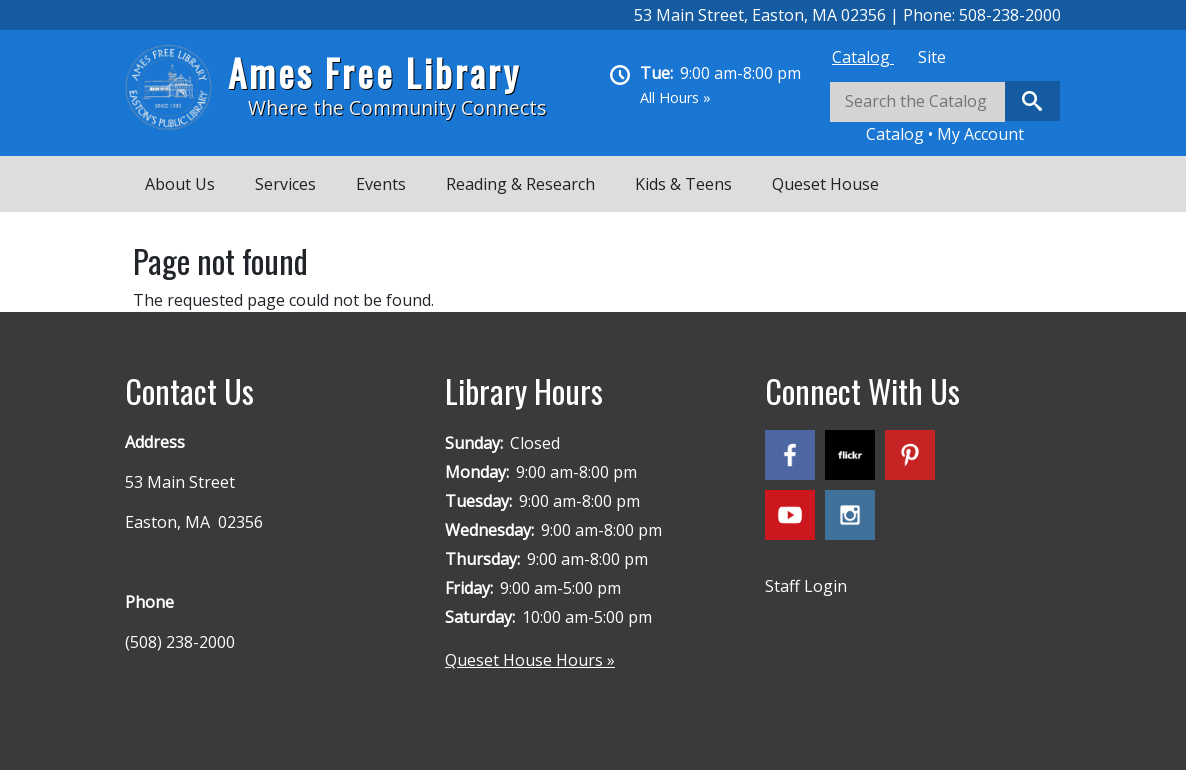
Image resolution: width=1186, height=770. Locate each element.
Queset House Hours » (530, 660)
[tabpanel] (945, 113)
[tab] (863, 57)
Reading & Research (520, 184)
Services (285, 184)
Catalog (863, 57)
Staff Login (806, 586)
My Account (980, 134)
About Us (180, 184)
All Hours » (675, 97)
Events (381, 184)
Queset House (825, 184)
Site (932, 57)
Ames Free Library (374, 72)
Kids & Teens (683, 184)
